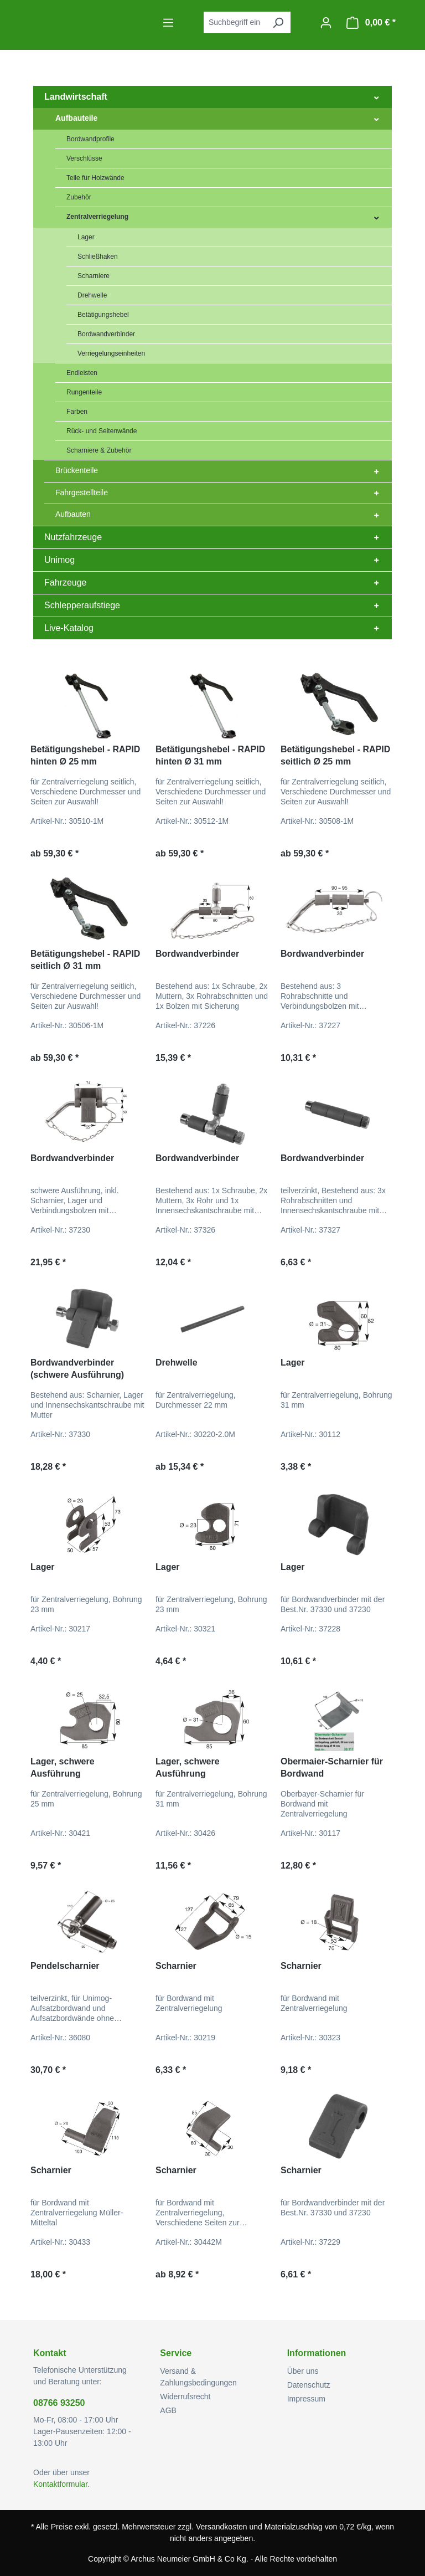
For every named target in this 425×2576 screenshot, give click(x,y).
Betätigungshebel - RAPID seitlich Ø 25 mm (335, 755)
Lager (293, 1362)
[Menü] (168, 23)
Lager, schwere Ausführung (62, 1767)
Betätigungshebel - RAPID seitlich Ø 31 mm (85, 960)
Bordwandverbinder (197, 953)
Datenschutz (308, 2384)
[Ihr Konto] (326, 23)
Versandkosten (221, 2526)
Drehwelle (177, 1362)
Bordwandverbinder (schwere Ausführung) (77, 1368)
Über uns (303, 2371)
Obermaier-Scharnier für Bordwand (332, 1767)
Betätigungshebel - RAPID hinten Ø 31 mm (210, 755)
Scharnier (176, 1966)
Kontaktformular (60, 2484)
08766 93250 (59, 2403)
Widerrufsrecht (185, 2396)
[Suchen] (278, 22)
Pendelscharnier (65, 1966)
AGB (168, 2410)
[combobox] (235, 22)
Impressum (306, 2398)
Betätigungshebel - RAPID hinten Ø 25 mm (85, 755)
